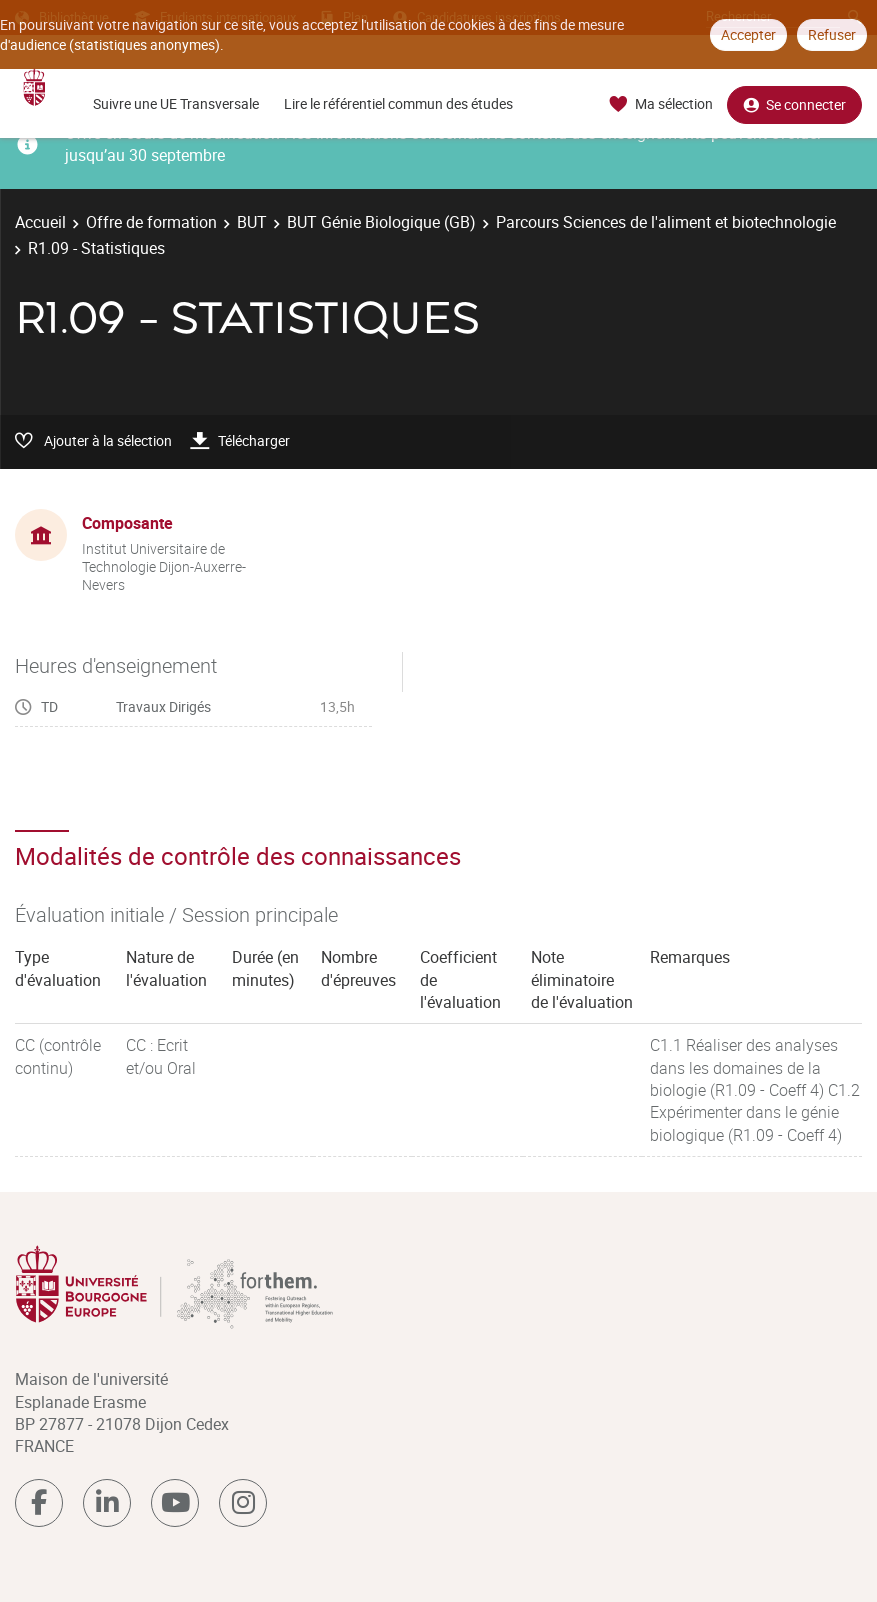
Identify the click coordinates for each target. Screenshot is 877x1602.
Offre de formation (151, 222)
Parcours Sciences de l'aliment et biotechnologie (666, 222)
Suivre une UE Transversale (176, 103)
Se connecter (794, 104)
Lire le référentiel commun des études (398, 103)
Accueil (40, 222)
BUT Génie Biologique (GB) (381, 222)
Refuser (832, 34)
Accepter (748, 34)
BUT (252, 222)
